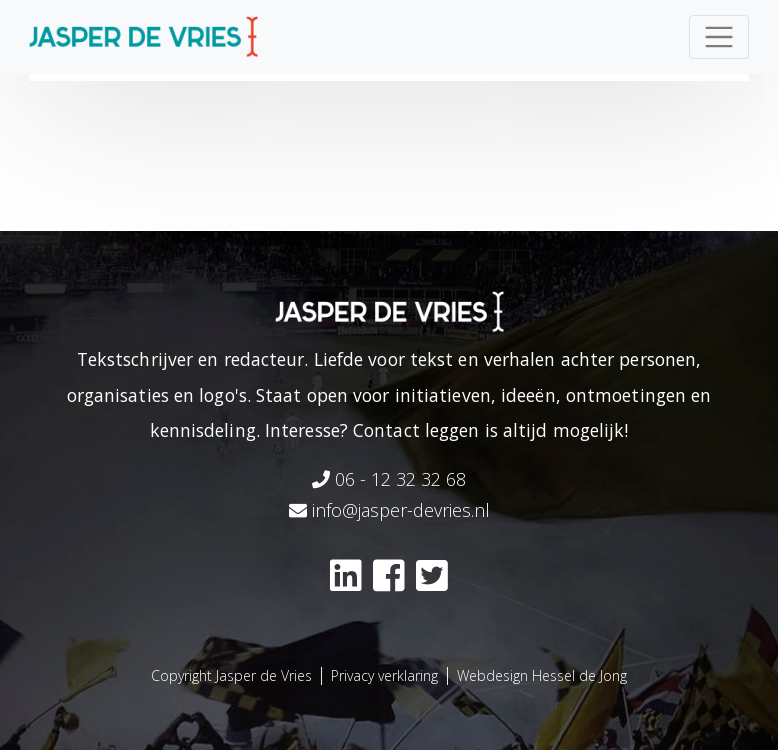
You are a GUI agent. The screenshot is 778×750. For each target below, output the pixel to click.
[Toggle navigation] (719, 37)
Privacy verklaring (384, 675)
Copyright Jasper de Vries (231, 675)
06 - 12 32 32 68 (389, 479)
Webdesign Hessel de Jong (542, 675)
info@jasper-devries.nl (389, 510)
